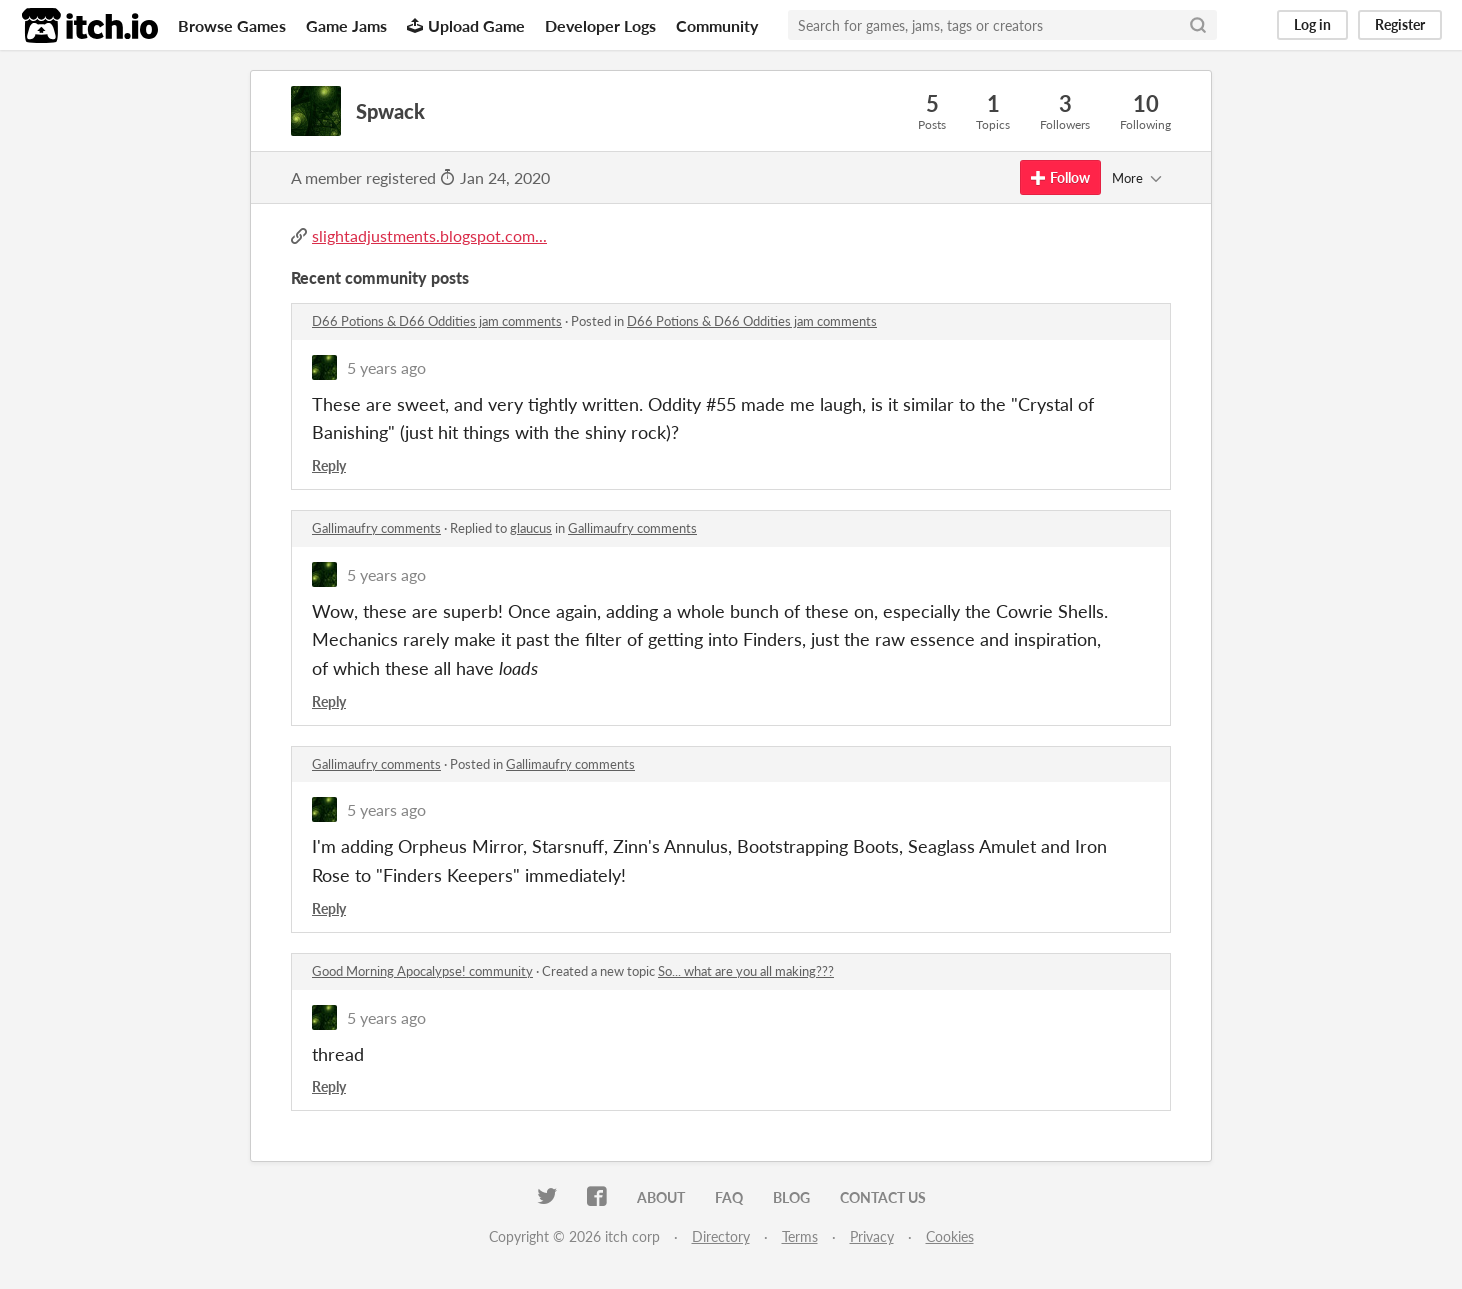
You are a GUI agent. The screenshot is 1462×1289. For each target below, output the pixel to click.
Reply (329, 465)
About (661, 1197)
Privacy (872, 1236)
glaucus (531, 528)
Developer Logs (600, 25)
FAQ (729, 1197)
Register (1400, 24)
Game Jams (346, 25)
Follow (1060, 177)
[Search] (1198, 25)
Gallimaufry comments (376, 528)
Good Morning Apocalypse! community (422, 971)
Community (717, 25)
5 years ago (386, 367)
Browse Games (232, 25)
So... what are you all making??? (746, 971)
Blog (791, 1197)
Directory (721, 1236)
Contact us (883, 1197)
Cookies (950, 1236)
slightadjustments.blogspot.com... (429, 235)
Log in (1312, 24)
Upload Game (466, 25)
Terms (800, 1236)
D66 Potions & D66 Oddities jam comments (437, 321)
